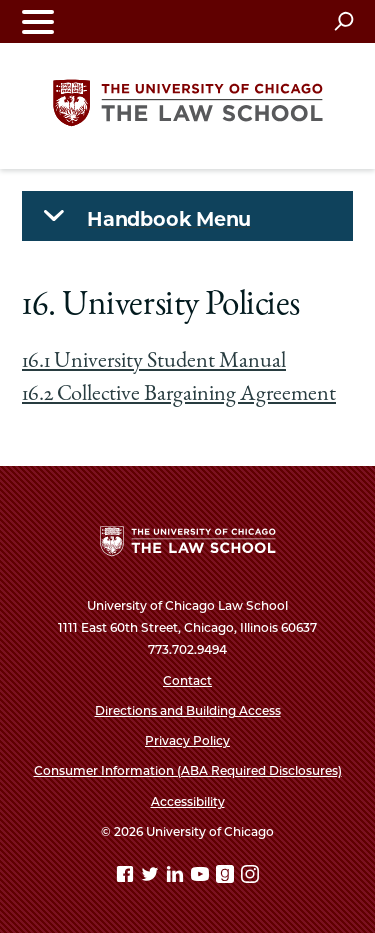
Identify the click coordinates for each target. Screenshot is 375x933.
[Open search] (343, 21)
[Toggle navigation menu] (38, 21)
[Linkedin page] (177, 877)
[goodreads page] (227, 877)
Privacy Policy (187, 740)
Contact (187, 680)
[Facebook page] (127, 877)
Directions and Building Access (188, 710)
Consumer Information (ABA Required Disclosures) (188, 770)
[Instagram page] (250, 877)
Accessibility (188, 801)
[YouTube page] (202, 877)
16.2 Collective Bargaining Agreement (179, 395)
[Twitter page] (152, 877)
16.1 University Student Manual (154, 362)
